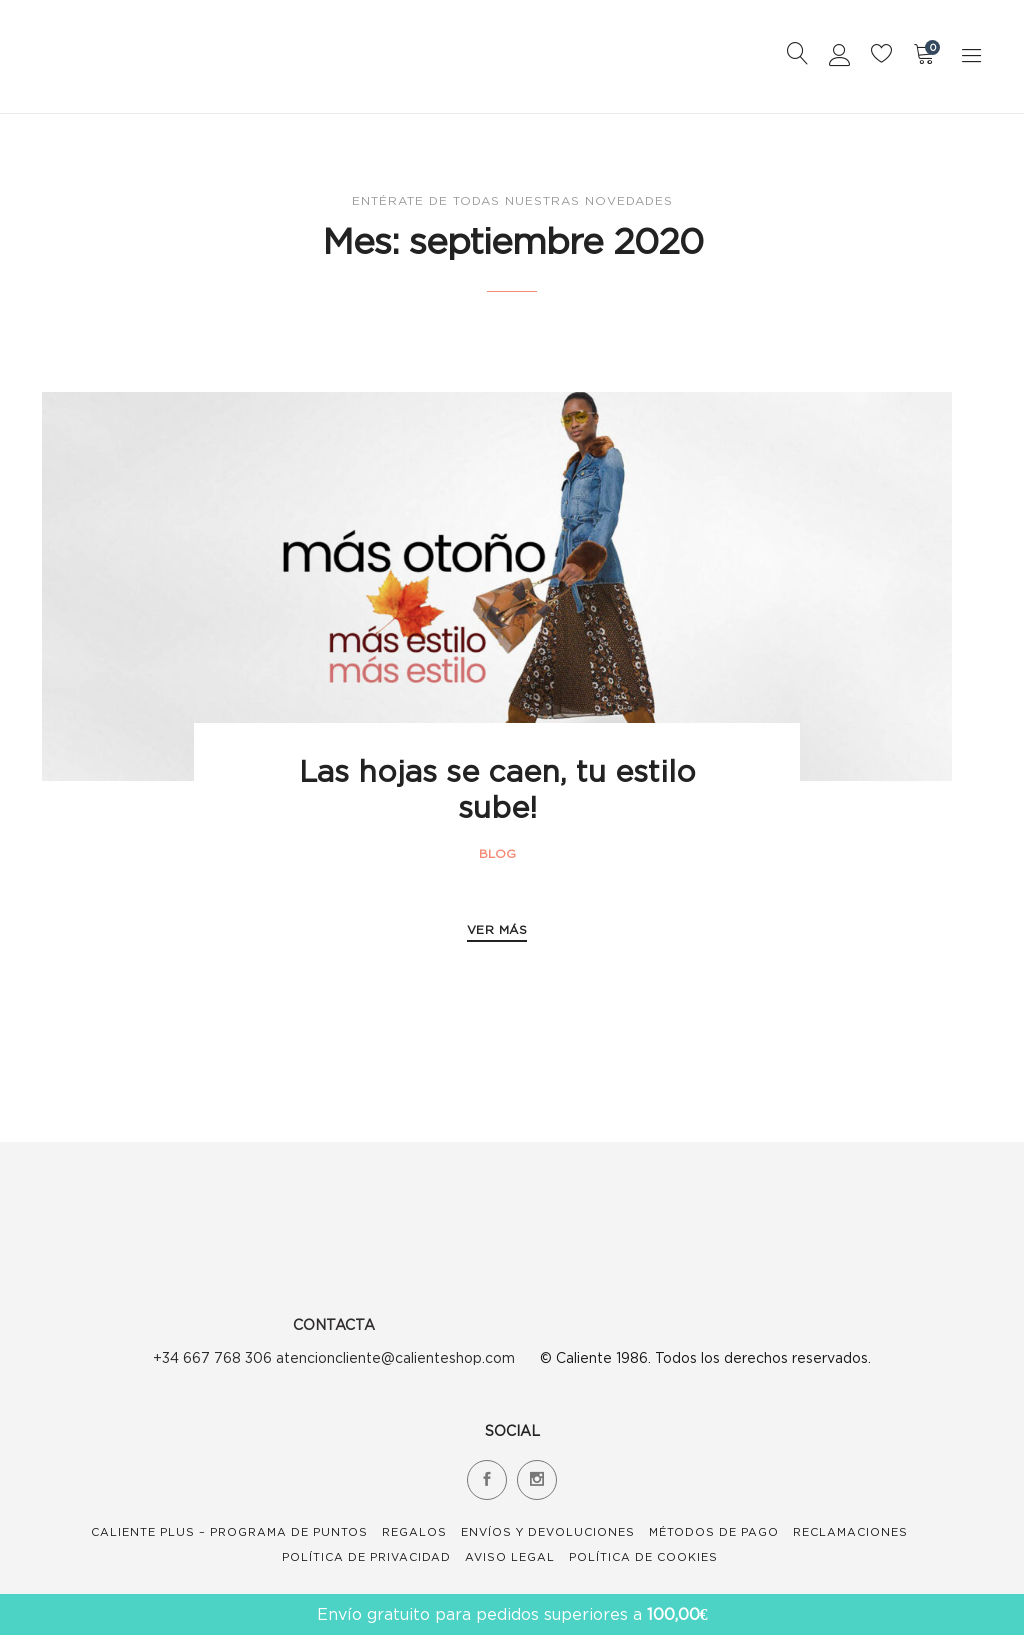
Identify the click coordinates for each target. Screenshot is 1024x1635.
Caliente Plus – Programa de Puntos (229, 1532)
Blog (497, 853)
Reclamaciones (850, 1532)
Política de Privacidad (366, 1557)
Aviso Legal (510, 1557)
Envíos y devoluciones (548, 1532)
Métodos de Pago (714, 1532)
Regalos (414, 1532)
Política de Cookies (643, 1557)
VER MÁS (497, 929)
